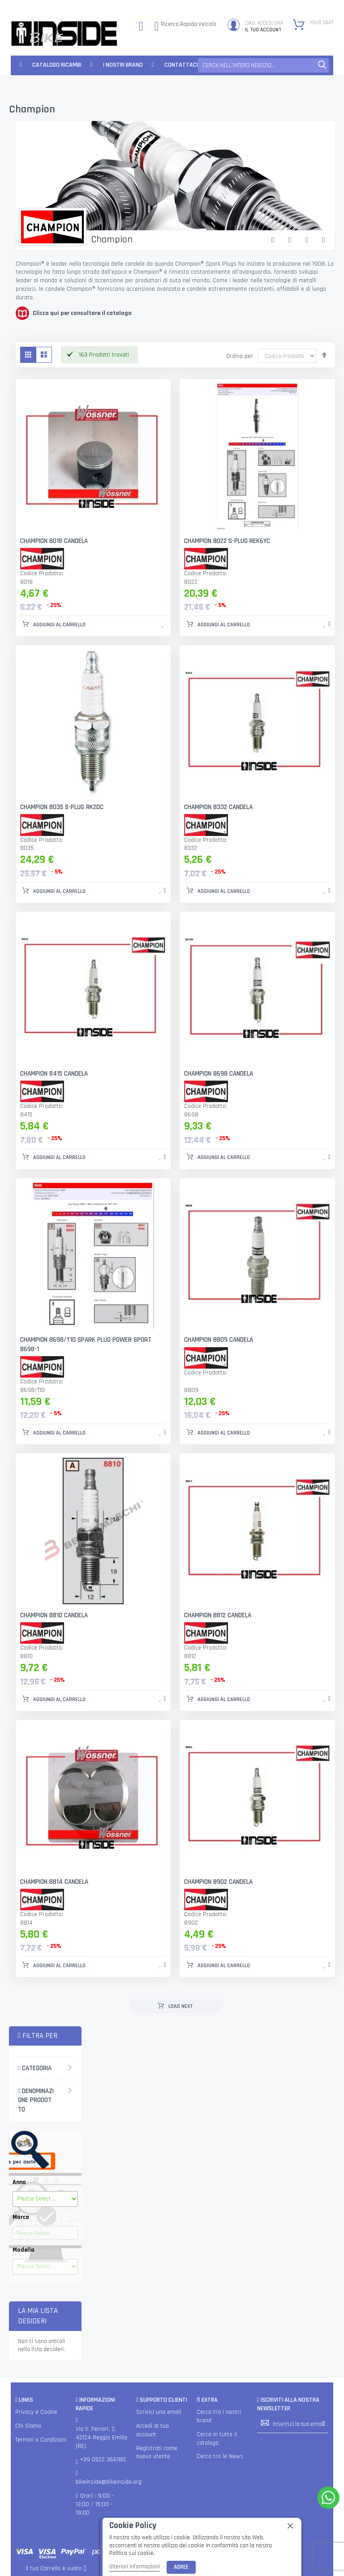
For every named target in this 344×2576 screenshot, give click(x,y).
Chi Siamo (28, 2426)
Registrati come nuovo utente (156, 2452)
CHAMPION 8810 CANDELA (54, 1615)
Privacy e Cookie (36, 2412)
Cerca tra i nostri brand (219, 2416)
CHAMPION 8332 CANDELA (218, 807)
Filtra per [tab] (37, 2036)
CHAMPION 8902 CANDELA (218, 1882)
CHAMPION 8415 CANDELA (54, 1073)
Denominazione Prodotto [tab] (36, 2100)
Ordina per (239, 356)
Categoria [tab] (35, 2068)
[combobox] (263, 65)
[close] (290, 2526)
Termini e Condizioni (40, 2440)
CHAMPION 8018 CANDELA (54, 541)
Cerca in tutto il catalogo (217, 2438)
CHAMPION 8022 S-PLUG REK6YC (227, 541)
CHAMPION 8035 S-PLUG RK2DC (62, 807)
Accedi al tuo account (152, 2430)
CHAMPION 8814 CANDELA (54, 1882)
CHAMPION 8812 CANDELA (217, 1615)
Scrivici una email (158, 2412)
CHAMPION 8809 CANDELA (218, 1339)
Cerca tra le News (220, 2457)
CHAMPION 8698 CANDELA (218, 1073)
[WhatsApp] (328, 2497)
